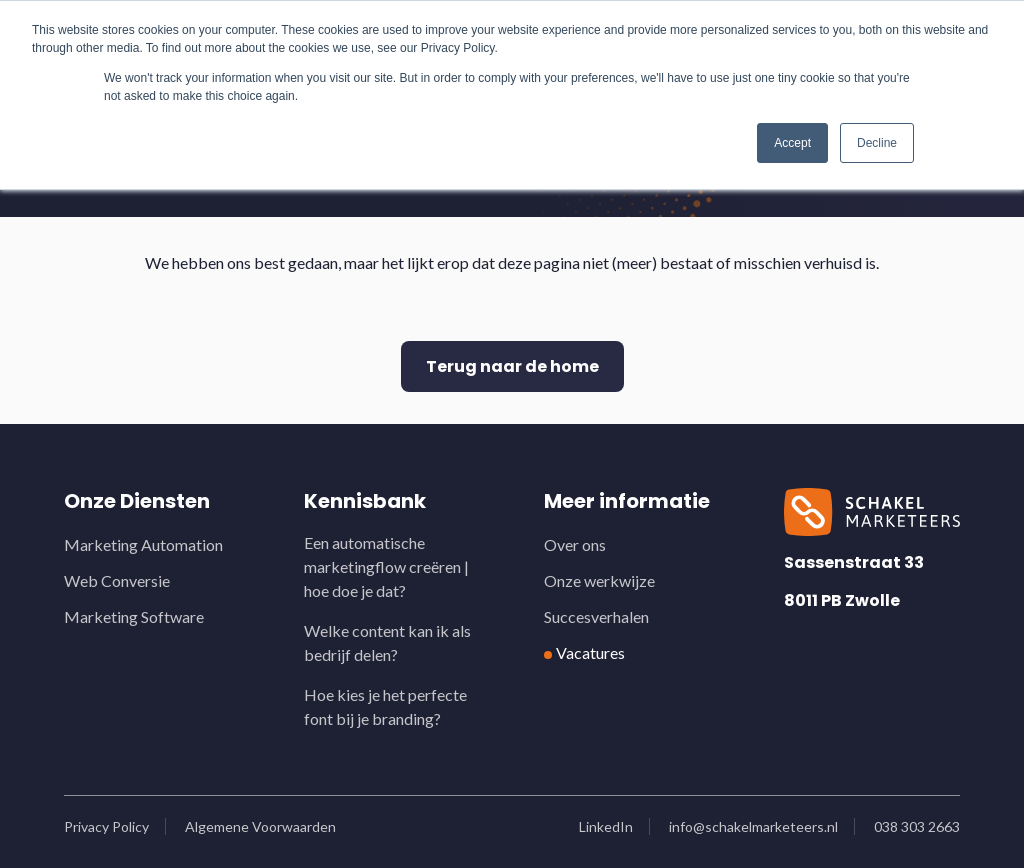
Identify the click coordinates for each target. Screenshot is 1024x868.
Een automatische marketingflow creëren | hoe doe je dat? (386, 566)
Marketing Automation (143, 544)
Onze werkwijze (599, 580)
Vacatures (590, 652)
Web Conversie (117, 580)
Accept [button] (792, 143)
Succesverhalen (596, 616)
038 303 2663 (917, 826)
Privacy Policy (106, 826)
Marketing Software (134, 616)
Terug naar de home (512, 366)
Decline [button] (877, 143)
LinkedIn (606, 826)
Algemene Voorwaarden (260, 826)
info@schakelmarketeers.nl (753, 826)
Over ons (575, 544)
